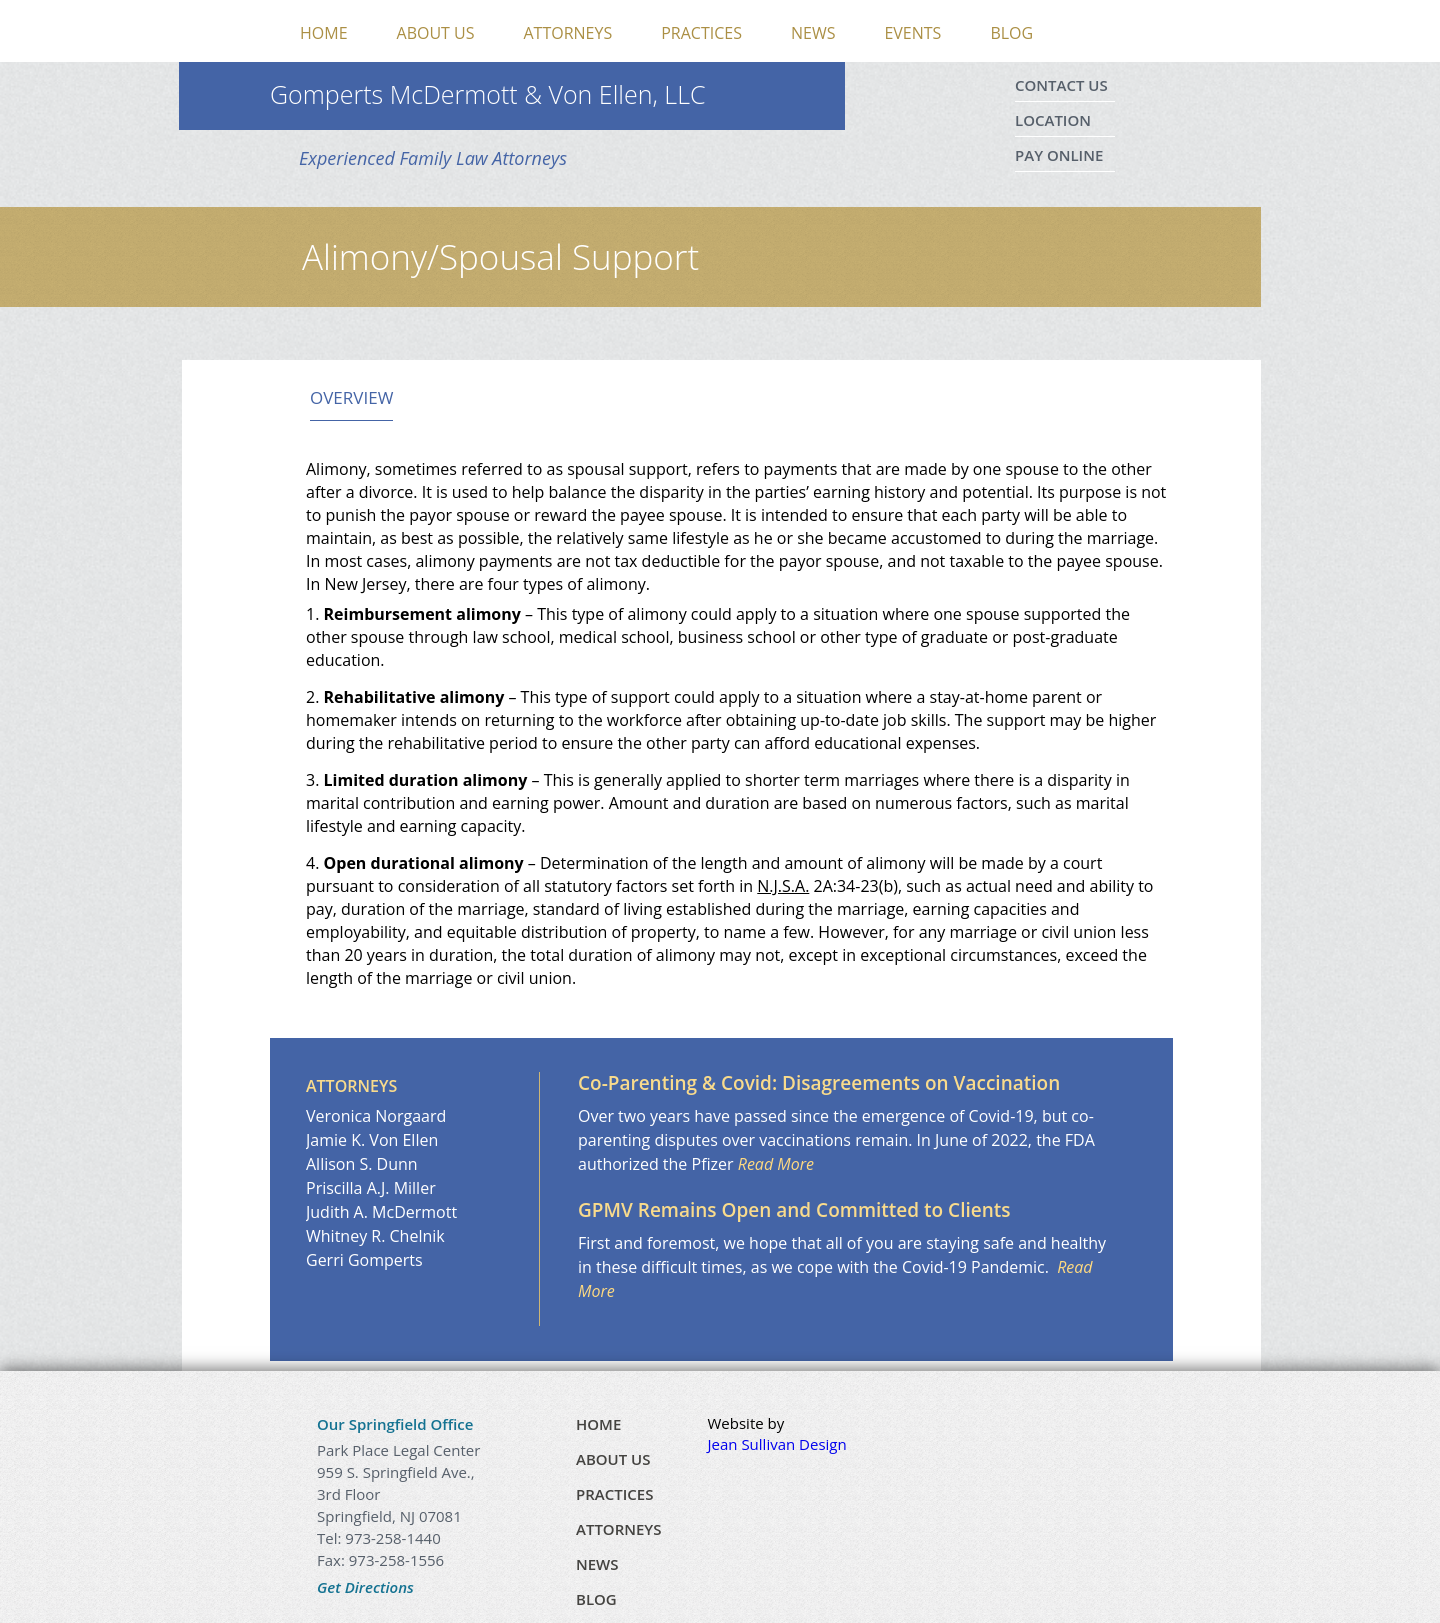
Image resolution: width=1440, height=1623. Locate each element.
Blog (1011, 33)
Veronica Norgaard (376, 1116)
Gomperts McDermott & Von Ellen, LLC (488, 94)
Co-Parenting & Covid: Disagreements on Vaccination (819, 1083)
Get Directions (365, 1587)
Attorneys (568, 33)
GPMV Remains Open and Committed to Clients (794, 1210)
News (813, 33)
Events (912, 33)
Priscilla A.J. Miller (371, 1188)
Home (324, 33)
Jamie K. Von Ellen (372, 1140)
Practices (701, 33)
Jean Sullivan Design (777, 1444)
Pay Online (1059, 155)
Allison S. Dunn (362, 1164)
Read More (776, 1164)
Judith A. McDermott (381, 1212)
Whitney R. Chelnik (375, 1236)
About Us (436, 33)
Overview (351, 398)
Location (1053, 120)
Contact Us (1061, 85)
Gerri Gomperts (364, 1260)
